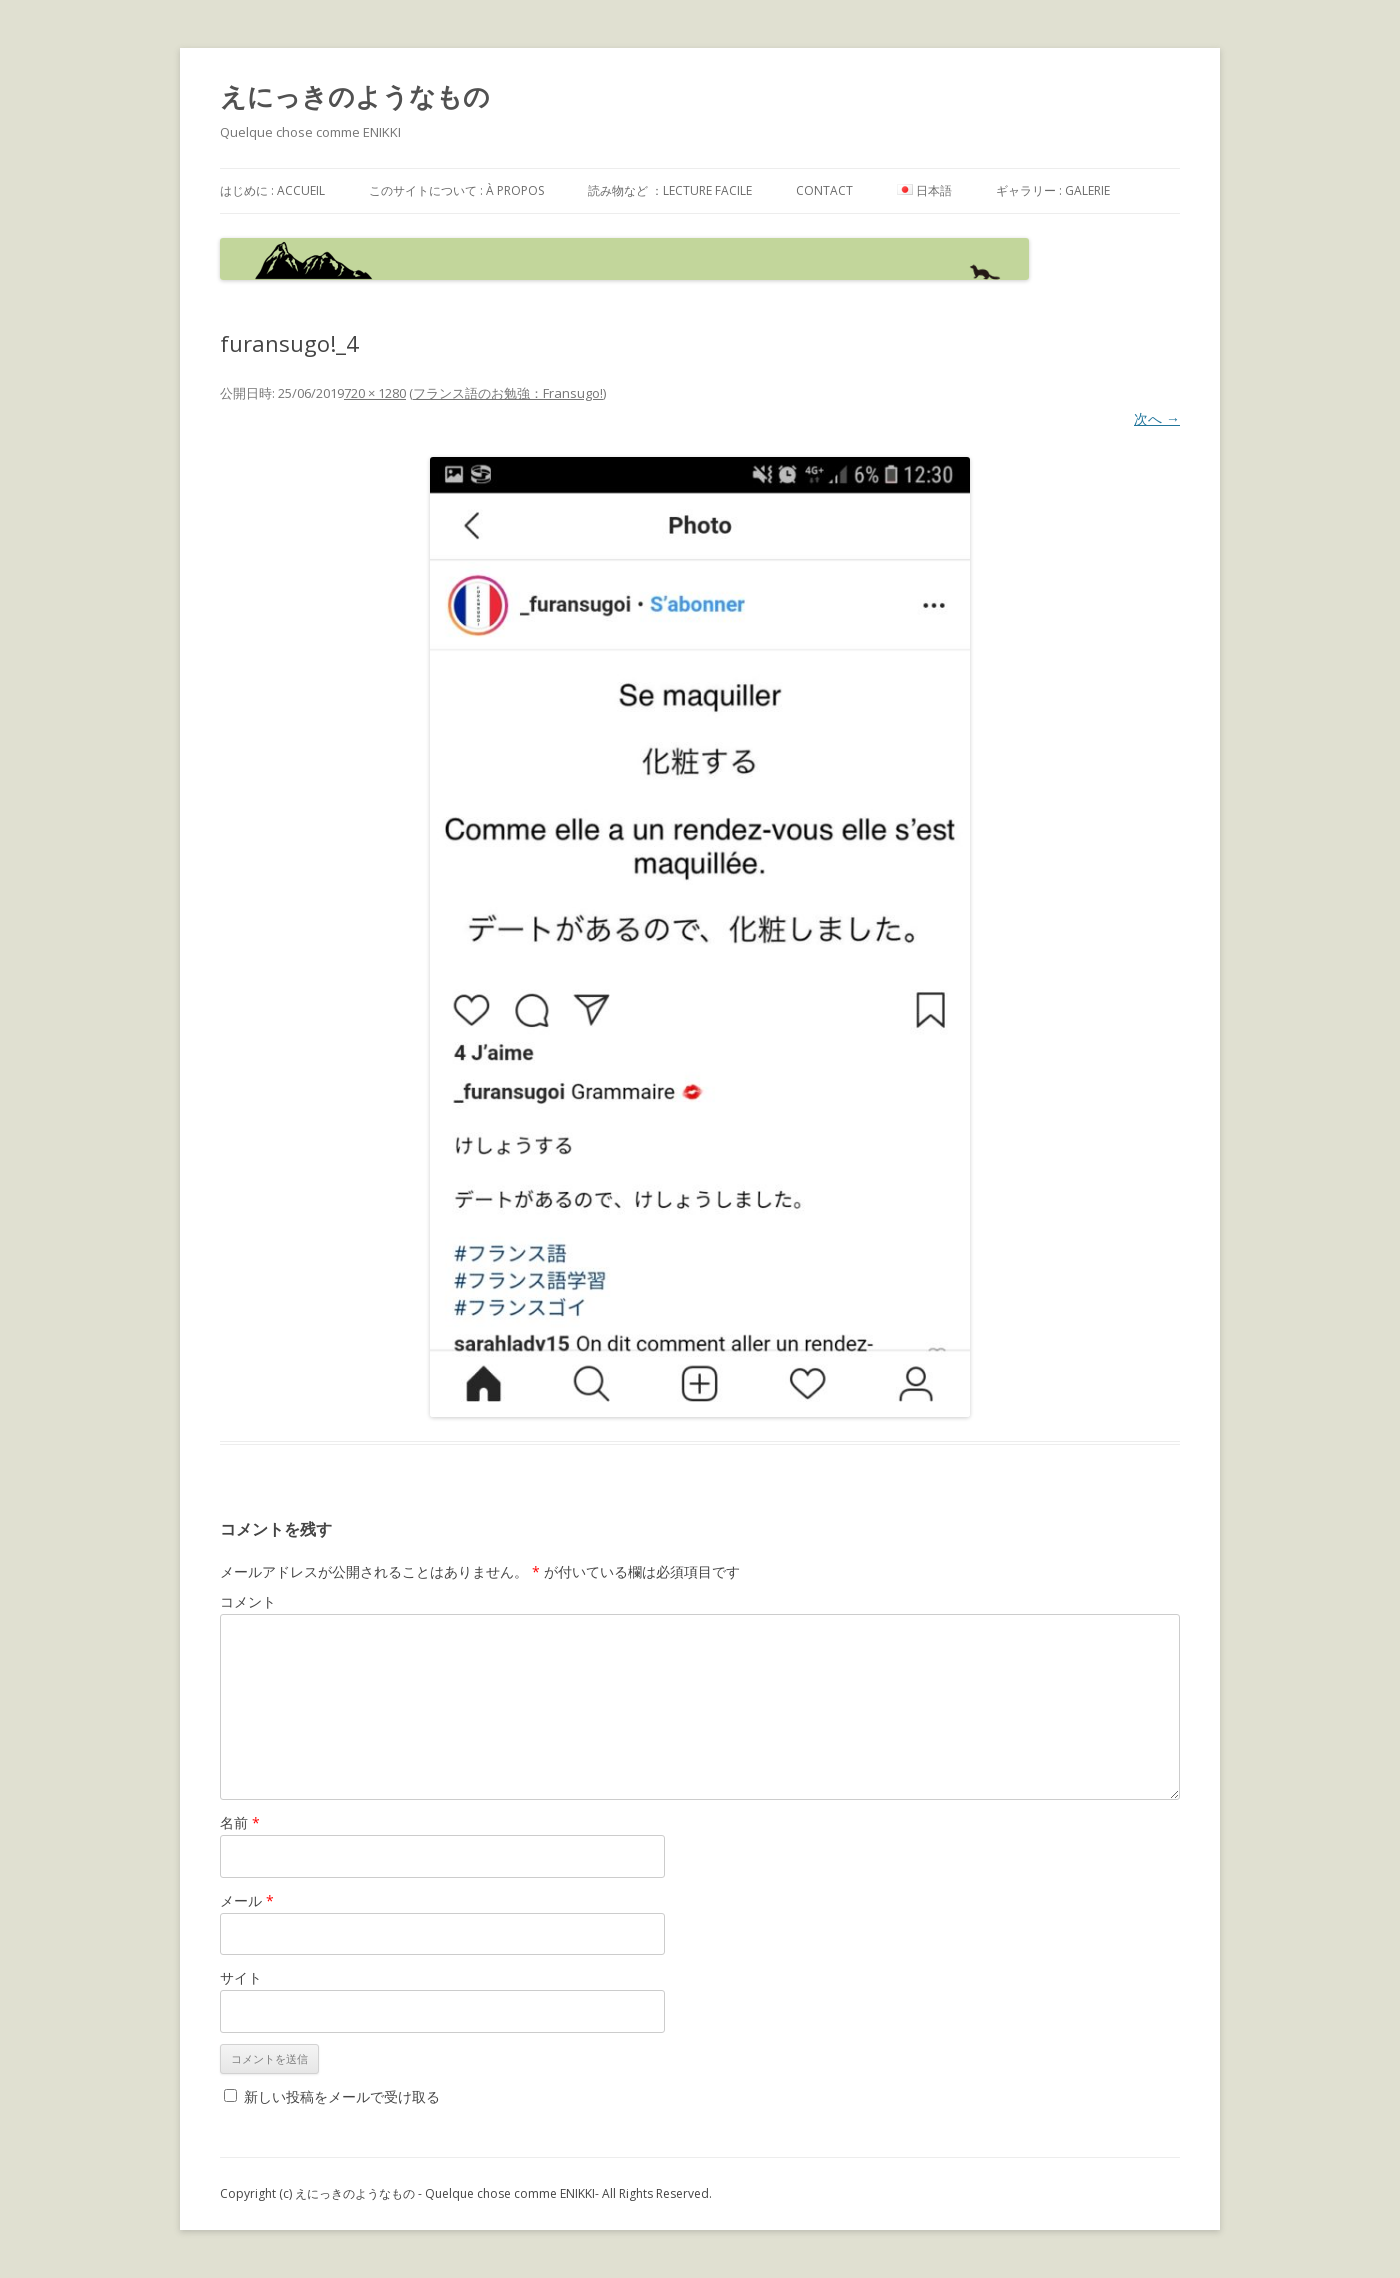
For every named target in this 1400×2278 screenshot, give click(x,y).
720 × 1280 (375, 393)
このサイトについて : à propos (456, 190)
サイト (241, 1977)
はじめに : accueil (272, 190)
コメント (248, 1601)
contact (824, 190)
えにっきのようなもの (355, 96)
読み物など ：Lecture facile (670, 190)
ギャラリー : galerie (1053, 190)
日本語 (924, 190)
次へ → (1157, 418)
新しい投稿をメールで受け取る (342, 2096)
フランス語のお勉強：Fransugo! (508, 393)
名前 (240, 1822)
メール (247, 1900)
